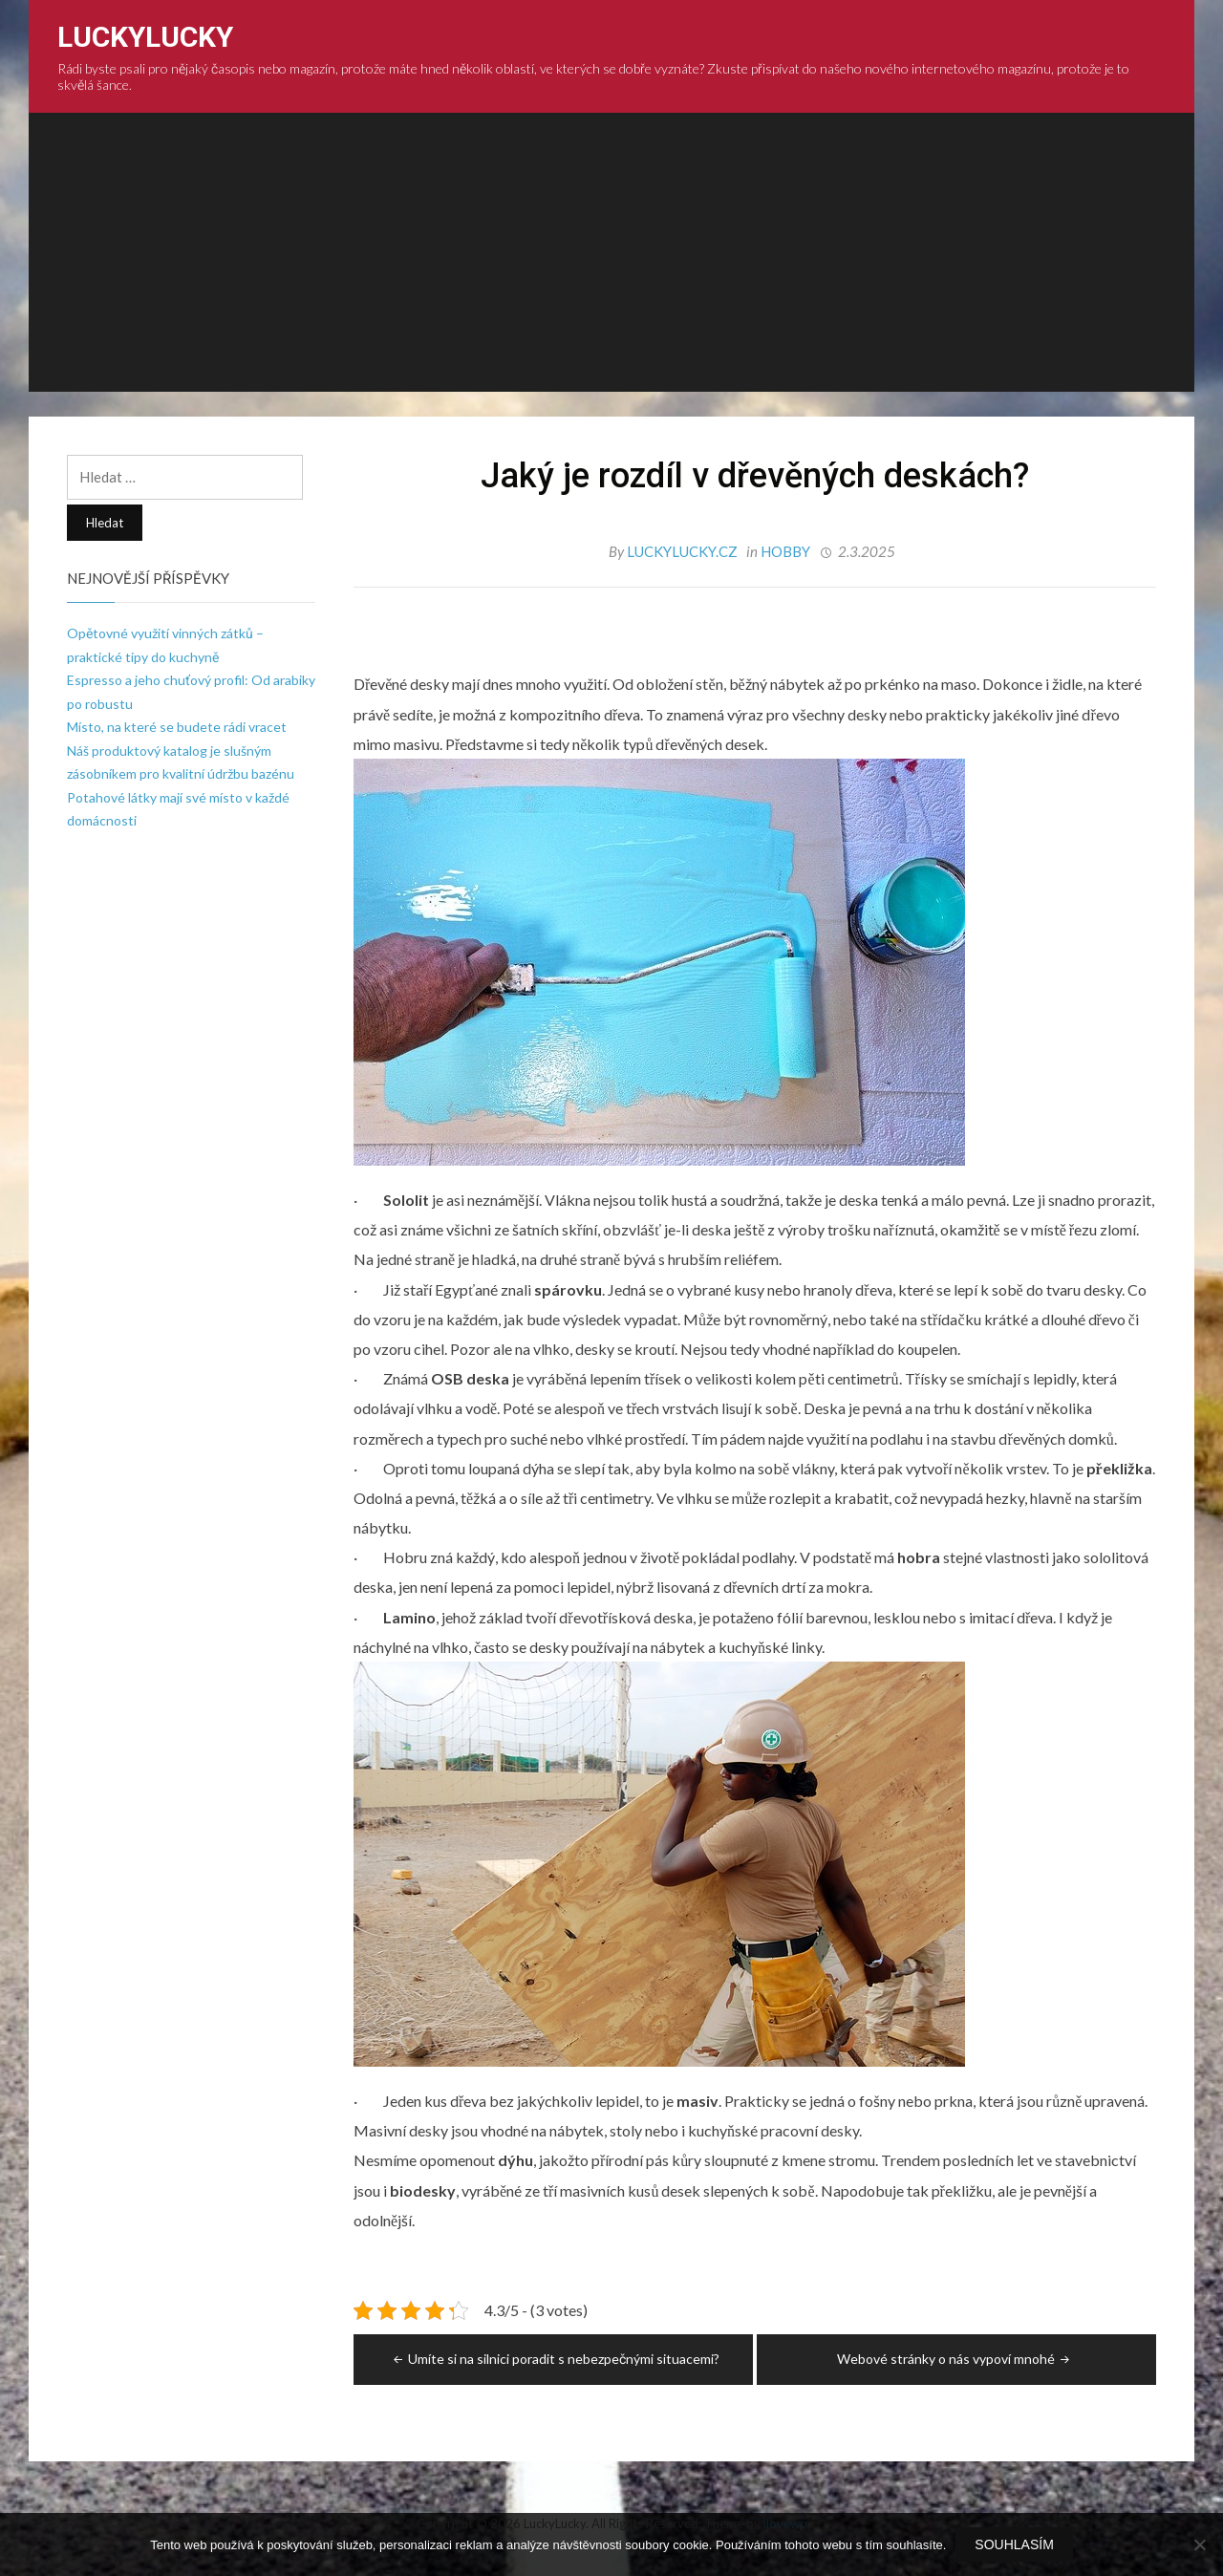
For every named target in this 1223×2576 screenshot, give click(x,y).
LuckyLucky (145, 37)
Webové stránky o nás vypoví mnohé (955, 2359)
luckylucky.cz (683, 551)
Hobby (785, 551)
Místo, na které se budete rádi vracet (177, 727)
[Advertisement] (611, 258)
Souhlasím (1014, 2544)
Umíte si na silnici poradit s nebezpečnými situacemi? (554, 2359)
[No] (1199, 2544)
